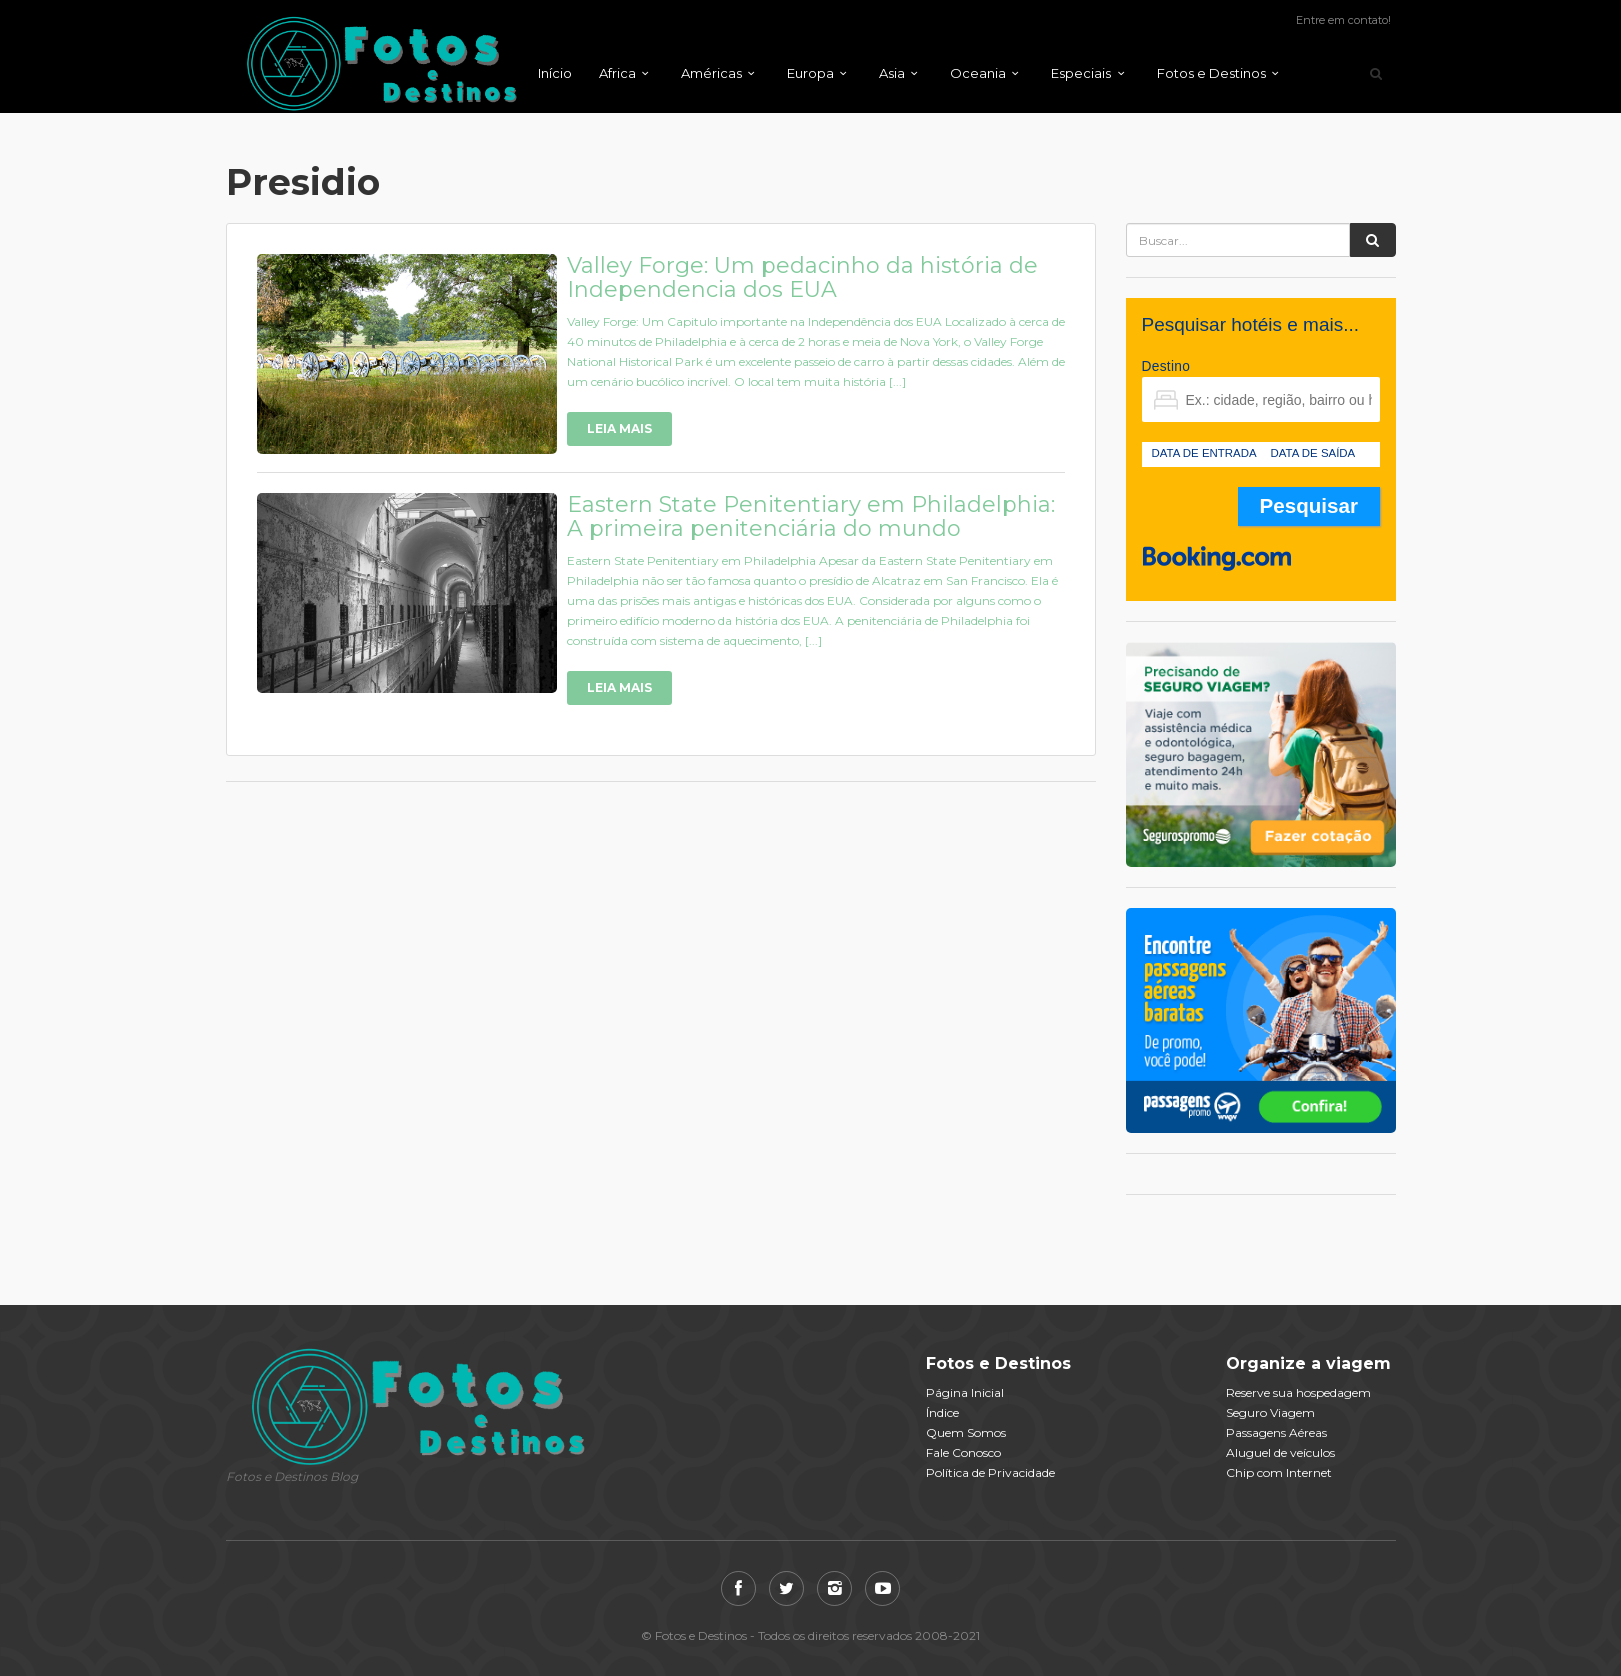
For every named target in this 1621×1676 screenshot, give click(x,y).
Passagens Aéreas (1276, 1432)
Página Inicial (965, 1392)
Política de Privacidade (990, 1472)
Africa (617, 73)
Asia (892, 73)
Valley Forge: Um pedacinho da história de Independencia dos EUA (802, 277)
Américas (711, 73)
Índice (942, 1412)
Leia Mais (619, 428)
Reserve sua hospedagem (1298, 1392)
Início (555, 73)
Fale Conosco (963, 1452)
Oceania (978, 73)
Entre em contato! (1343, 20)
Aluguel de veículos (1280, 1452)
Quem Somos (966, 1432)
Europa (810, 73)
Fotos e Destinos (1211, 73)
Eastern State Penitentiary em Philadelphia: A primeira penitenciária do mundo (811, 516)
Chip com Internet (1279, 1472)
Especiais (1081, 73)
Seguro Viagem (1270, 1412)
